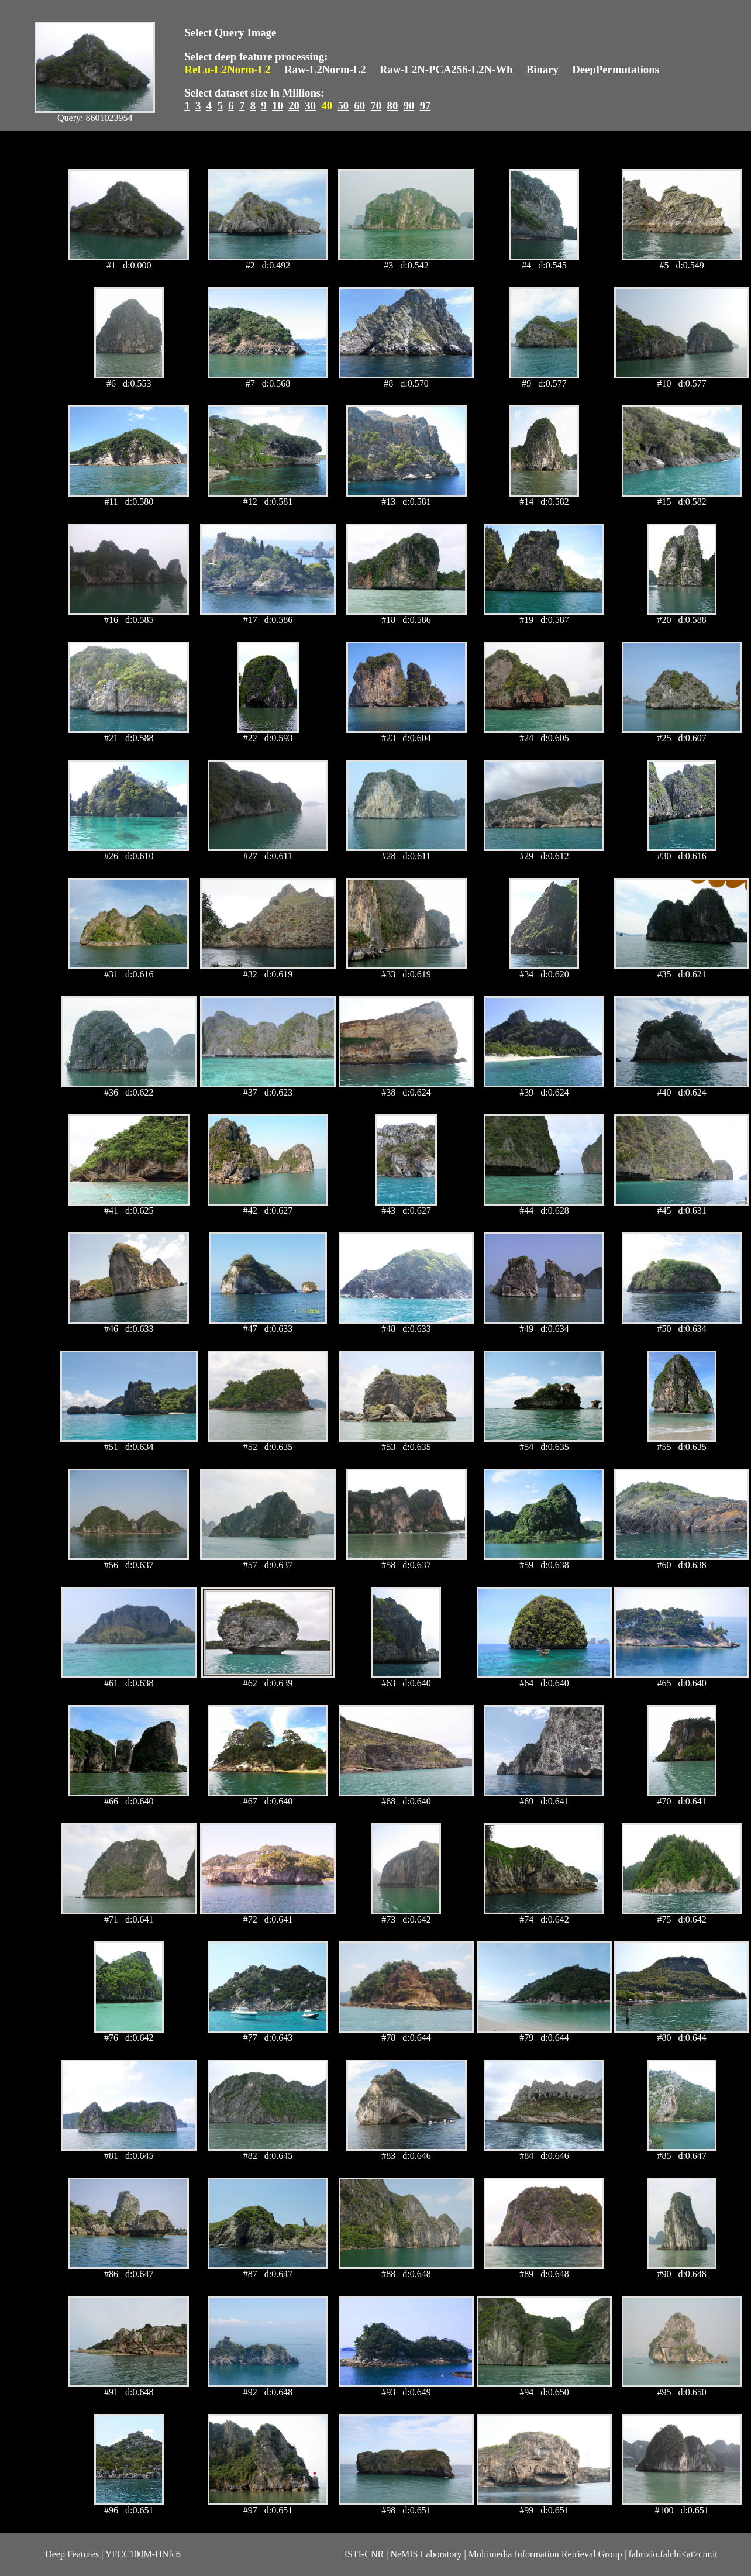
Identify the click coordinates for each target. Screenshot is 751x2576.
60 (359, 105)
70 (376, 105)
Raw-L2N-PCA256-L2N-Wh (446, 69)
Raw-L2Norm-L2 (325, 69)
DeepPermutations (615, 69)
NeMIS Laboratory (425, 2554)
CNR (374, 2554)
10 (277, 105)
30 (310, 105)
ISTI (353, 2554)
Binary (542, 69)
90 (409, 105)
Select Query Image (230, 32)
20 (293, 105)
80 (392, 105)
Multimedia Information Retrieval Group (545, 2554)
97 (425, 105)
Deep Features (72, 2554)
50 (343, 105)
